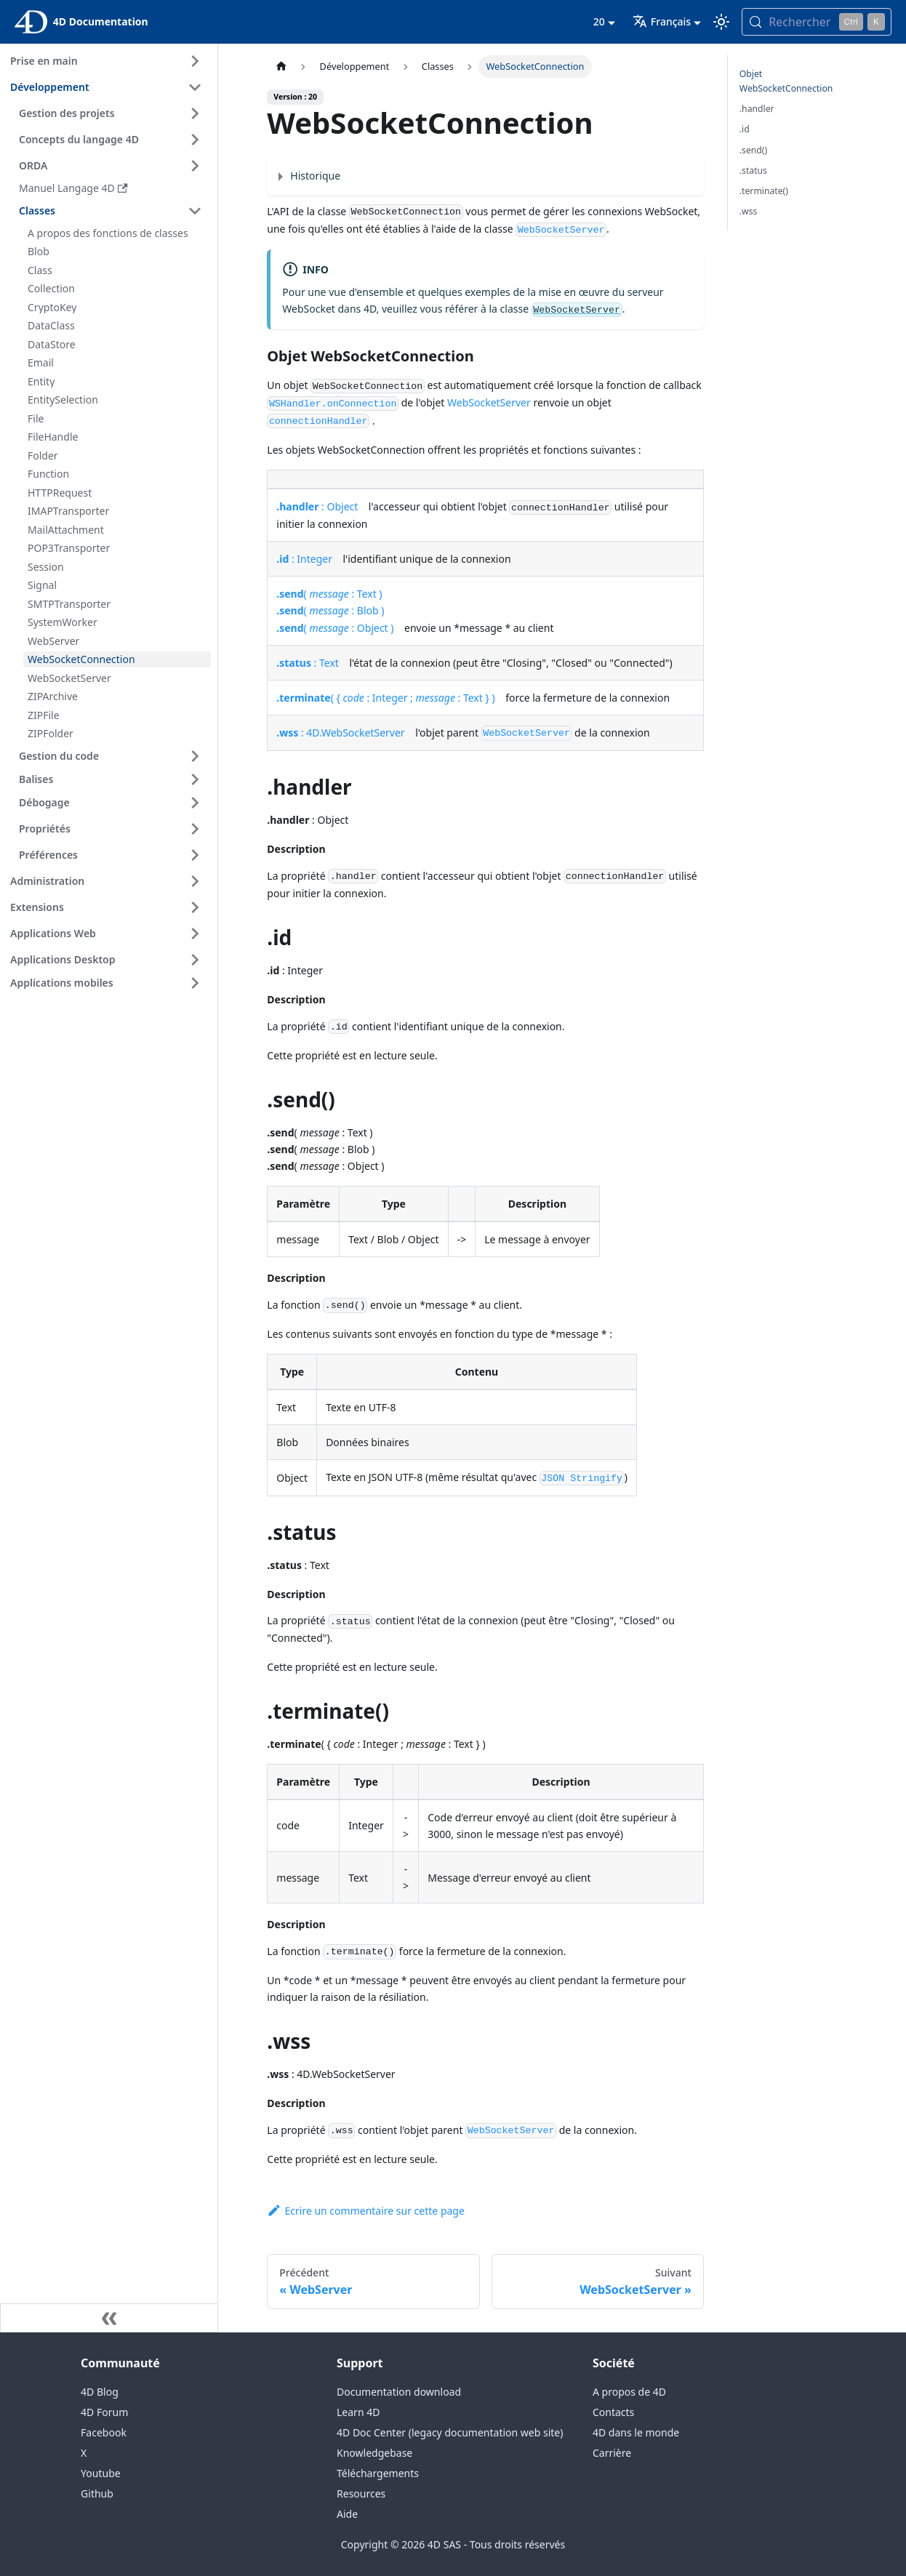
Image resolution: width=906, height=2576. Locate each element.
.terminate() (763, 191)
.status (753, 170)
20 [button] (599, 21)
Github (97, 2493)
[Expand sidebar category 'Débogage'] (195, 802)
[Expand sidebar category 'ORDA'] (195, 165)
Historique (315, 175)
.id (744, 129)
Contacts (613, 2412)
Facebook (104, 2432)
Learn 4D (358, 2412)
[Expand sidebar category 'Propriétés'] (195, 828)
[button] (113, 779)
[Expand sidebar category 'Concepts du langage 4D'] (195, 139)
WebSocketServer (489, 402)
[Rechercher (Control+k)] (816, 22)
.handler (756, 109)
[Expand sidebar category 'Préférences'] (195, 855)
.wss (748, 211)
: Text (307, 663)
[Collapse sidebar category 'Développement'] (195, 87)
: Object (317, 506)
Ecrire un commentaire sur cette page (366, 2211)
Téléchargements (378, 2473)
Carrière (612, 2453)
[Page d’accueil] (280, 66)
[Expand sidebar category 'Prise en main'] (195, 61)
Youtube (101, 2473)
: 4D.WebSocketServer (340, 732)
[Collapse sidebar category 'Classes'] (195, 210)
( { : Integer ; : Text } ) (385, 698)
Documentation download (399, 2392)
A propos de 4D (629, 2392)
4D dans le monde (636, 2432)
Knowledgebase (374, 2453)
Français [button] (662, 21)
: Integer (304, 559)
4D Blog (100, 2392)
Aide (347, 2514)
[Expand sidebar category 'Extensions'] (195, 907)
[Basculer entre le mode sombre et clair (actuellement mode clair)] (721, 21)
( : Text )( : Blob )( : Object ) (334, 610)
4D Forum (104, 2412)
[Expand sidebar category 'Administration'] (195, 881)
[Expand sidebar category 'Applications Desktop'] (195, 959)
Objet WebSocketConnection (786, 81)
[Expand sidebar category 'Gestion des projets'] (195, 113)
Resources (361, 2493)
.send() (753, 150)
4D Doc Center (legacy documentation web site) (450, 2432)
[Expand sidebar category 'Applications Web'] (195, 933)
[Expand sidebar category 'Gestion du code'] (195, 756)
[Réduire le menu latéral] (109, 2317)
